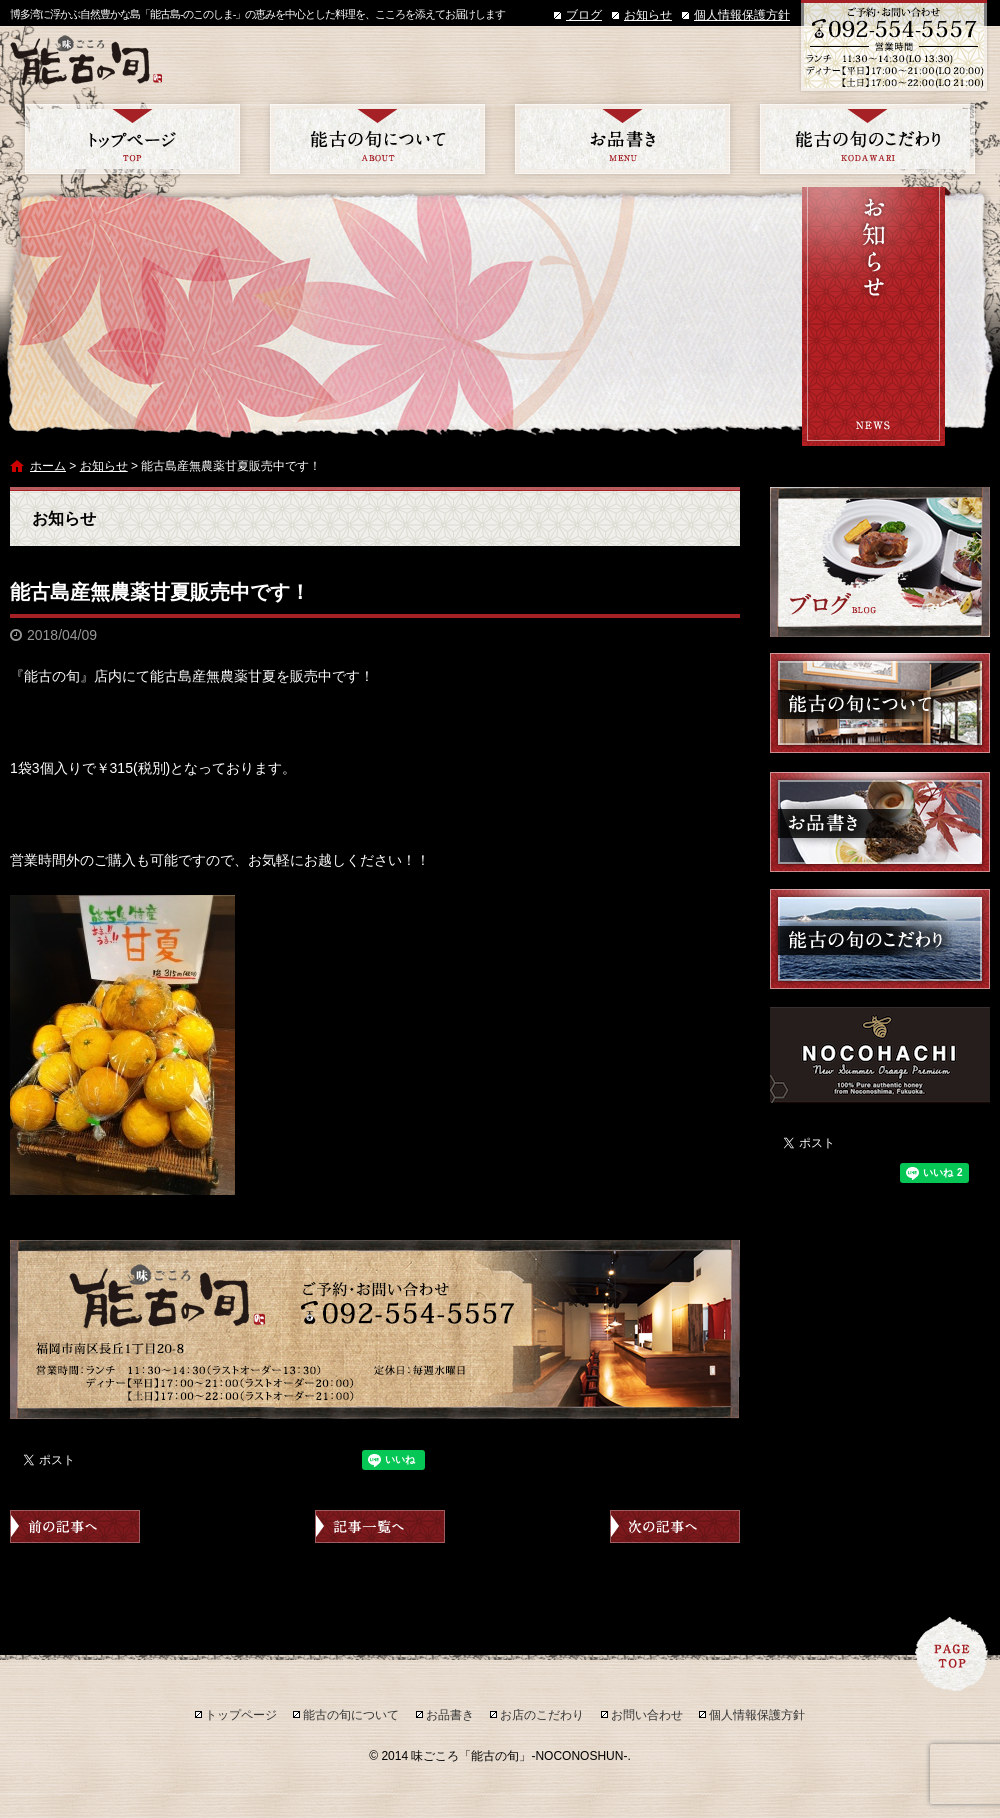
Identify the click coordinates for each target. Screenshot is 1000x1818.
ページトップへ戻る (952, 1654)
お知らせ (648, 15)
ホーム (48, 466)
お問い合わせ (647, 1715)
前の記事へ (75, 1526)
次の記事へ (675, 1526)
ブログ (584, 15)
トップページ (132, 139)
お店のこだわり (867, 139)
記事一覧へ (380, 1526)
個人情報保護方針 (742, 15)
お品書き (622, 139)
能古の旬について (377, 139)
